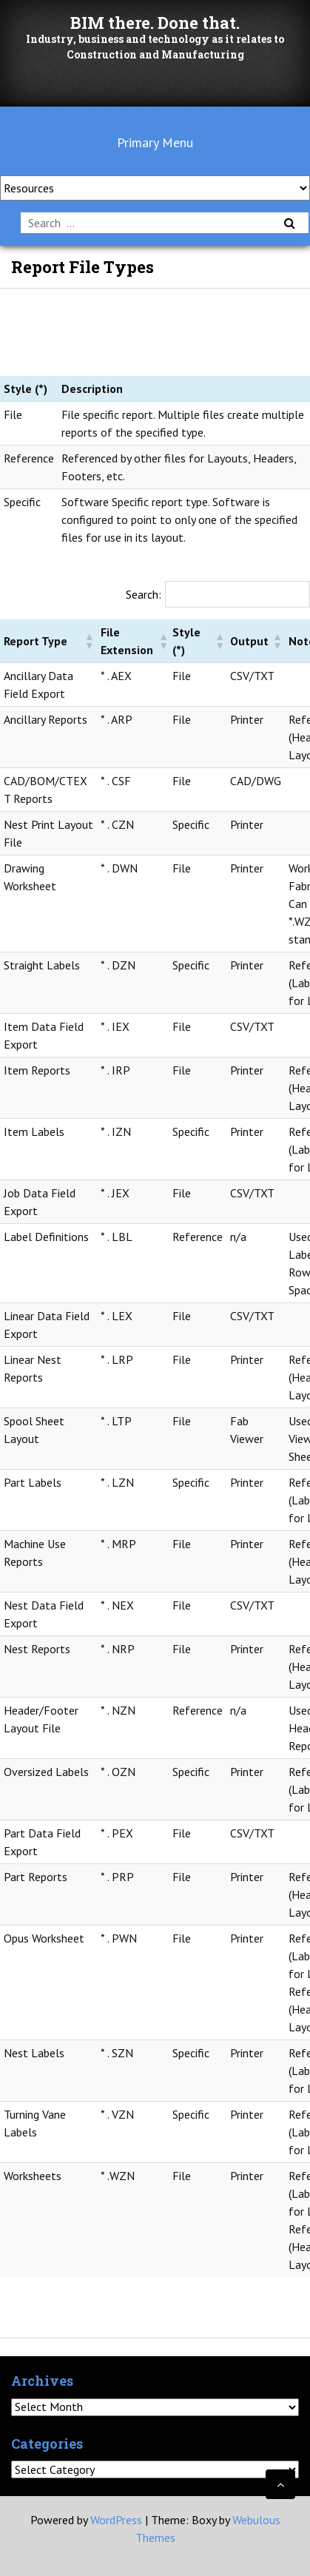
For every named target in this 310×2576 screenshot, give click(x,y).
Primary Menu (155, 142)
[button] (88, 641)
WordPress (116, 2519)
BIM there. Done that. (155, 22)
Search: (143, 594)
